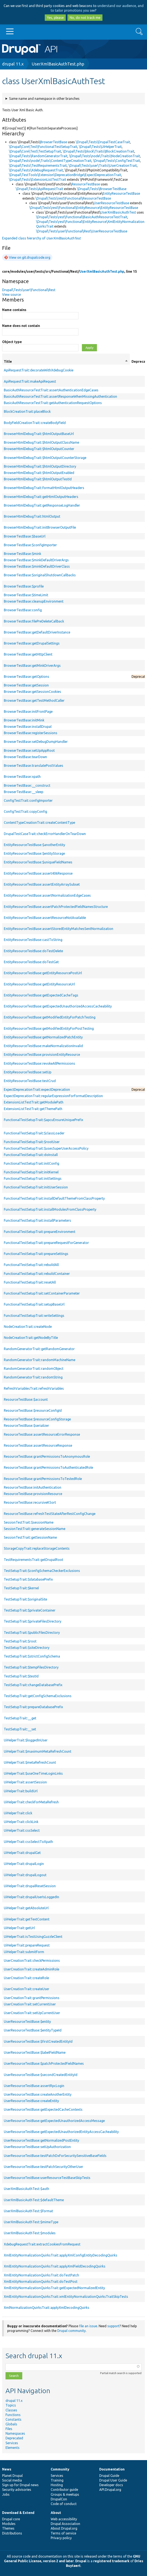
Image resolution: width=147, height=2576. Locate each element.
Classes (11, 2410)
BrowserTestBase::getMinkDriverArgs (32, 665)
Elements (13, 2448)
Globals (11, 2424)
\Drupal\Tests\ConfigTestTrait (116, 161)
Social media (12, 2480)
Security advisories (16, 2489)
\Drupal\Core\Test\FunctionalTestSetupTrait (43, 147)
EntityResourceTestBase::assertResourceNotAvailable (45, 918)
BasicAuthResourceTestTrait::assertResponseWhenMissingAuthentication (60, 396)
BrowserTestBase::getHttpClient (28, 654)
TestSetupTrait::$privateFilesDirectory (32, 1621)
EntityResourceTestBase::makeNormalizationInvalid (43, 1046)
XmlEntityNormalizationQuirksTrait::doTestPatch (41, 2275)
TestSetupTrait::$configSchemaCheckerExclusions (42, 1571)
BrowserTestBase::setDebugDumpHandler (36, 741)
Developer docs (111, 2485)
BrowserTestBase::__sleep (23, 792)
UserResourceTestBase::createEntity (31, 2101)
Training (57, 2480)
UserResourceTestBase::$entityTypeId (33, 2030)
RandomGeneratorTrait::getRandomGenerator (39, 1349)
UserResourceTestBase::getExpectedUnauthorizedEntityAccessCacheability (61, 2132)
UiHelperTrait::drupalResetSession (30, 1886)
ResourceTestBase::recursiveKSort (30, 1502)
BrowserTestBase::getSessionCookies (32, 691)
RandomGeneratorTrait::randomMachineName (39, 1360)
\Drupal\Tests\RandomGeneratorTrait (38, 156)
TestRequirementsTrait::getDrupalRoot (33, 1560)
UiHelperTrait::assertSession (25, 1782)
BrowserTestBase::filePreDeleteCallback (34, 621)
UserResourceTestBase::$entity (27, 2021)
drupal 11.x (13, 63)
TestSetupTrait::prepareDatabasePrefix (33, 1707)
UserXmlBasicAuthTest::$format (28, 2211)
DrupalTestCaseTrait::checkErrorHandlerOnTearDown (45, 834)
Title (66, 361)
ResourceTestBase (85, 184)
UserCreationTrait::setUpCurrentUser (32, 2013)
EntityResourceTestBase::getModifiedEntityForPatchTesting (49, 1017)
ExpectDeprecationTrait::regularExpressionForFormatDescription (53, 1096)
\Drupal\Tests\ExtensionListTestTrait (37, 179)
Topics (11, 2405)
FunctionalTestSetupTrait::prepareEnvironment (39, 1232)
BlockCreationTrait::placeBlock (27, 411)
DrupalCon (59, 2499)
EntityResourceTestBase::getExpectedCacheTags (41, 995)
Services (12, 2443)
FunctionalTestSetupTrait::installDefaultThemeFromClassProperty (54, 1198)
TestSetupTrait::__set (20, 1729)
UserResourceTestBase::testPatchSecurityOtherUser (43, 2167)
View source (11, 294)
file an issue (88, 2326)
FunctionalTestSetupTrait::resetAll (30, 1282)
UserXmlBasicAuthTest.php (58, 63)
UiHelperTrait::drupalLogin (24, 1864)
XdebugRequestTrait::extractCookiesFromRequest (42, 2244)
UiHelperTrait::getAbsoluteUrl (26, 1908)
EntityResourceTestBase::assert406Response (38, 873)
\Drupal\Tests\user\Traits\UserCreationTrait (103, 165)
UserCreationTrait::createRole (26, 1978)
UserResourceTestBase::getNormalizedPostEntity (41, 2140)
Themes (8, 2528)
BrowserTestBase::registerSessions (30, 733)
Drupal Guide (109, 2475)
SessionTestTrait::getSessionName (30, 1537)
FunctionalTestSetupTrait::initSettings (33, 1178)
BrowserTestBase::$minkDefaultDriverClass (37, 566)
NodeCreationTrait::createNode (28, 1326)
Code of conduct (64, 2504)
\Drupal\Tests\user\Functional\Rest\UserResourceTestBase (81, 231)
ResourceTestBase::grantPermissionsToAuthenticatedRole (48, 1467)
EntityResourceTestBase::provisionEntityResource (42, 1054)
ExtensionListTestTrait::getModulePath (33, 1102)
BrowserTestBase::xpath (22, 776)
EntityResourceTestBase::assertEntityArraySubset (42, 884)
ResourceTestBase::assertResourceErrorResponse (42, 1434)
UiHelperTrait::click (18, 1813)
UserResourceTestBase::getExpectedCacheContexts (43, 2109)
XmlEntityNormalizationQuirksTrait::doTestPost (40, 2281)
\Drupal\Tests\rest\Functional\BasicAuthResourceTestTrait (81, 217)
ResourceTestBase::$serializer (26, 1425)
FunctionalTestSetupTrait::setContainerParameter (42, 1293)
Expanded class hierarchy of (41, 238)
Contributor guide (64, 2489)
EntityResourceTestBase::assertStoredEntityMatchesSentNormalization (58, 929)
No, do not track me (85, 17)
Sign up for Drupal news (20, 2485)
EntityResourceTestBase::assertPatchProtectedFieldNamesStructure (56, 907)
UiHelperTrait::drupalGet (22, 1853)
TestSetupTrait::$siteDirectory (26, 1647)
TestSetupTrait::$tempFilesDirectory (31, 1667)
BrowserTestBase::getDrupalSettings (32, 643)
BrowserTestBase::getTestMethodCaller (34, 700)
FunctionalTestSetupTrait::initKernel (31, 1172)
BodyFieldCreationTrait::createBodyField (35, 423)
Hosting (57, 2485)
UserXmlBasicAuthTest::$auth (26, 2189)
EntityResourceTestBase (121, 193)
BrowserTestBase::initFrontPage (28, 711)
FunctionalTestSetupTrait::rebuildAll (31, 1265)
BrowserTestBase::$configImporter (30, 545)
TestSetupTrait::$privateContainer (29, 1610)
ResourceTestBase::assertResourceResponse (38, 1445)
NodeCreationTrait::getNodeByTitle (31, 1337)
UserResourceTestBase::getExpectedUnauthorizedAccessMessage (54, 2121)
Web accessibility (64, 2519)
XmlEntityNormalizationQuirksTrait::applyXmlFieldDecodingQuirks (54, 2266)
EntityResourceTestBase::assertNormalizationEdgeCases (47, 895)
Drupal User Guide (113, 2480)
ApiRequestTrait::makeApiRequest (30, 381)
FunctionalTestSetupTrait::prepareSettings (36, 1254)
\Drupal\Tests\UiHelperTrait (100, 147)
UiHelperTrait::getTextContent (26, 1919)
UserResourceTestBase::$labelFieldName (35, 2052)
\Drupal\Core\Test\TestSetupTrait (35, 151)
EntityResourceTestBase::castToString (33, 940)
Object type (12, 342)
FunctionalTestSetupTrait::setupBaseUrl (34, 1304)
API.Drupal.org (110, 2489)
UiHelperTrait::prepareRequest (27, 1945)
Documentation (112, 2469)
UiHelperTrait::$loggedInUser (26, 1740)
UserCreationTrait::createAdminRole (31, 1969)
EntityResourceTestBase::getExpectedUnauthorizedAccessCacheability (58, 1006)
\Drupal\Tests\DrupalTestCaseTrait (103, 142)
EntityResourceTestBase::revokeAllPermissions (39, 1063)
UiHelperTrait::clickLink (21, 1822)
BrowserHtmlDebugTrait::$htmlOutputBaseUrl (39, 434)
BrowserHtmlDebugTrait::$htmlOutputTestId (38, 479)
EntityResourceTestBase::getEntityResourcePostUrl (43, 973)
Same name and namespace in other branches (44, 98)
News (6, 2469)
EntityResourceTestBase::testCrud (30, 1081)
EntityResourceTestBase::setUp (27, 1072)
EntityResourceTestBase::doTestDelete (33, 951)
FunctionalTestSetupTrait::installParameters (37, 1220)
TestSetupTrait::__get (20, 1718)
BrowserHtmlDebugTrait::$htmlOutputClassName (41, 442)
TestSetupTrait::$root (20, 1641)
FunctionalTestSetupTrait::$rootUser (32, 1142)
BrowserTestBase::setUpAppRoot (29, 750)
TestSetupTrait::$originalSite (25, 1599)
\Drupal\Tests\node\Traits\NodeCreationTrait (104, 156)
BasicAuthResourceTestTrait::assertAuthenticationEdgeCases (51, 390)
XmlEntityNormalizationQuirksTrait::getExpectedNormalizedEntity (54, 2288)
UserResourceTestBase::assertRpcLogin (34, 2086)
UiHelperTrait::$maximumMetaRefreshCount (37, 1751)
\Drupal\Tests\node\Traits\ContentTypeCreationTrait (50, 161)
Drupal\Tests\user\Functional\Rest (28, 290)
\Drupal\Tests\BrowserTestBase (101, 189)
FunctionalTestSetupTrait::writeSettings (34, 1315)
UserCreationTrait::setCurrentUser (30, 2004)
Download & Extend (18, 2513)
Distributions (12, 2533)
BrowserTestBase (53, 142)
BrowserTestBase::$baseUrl (24, 536)
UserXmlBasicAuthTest (118, 212)
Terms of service (63, 2533)
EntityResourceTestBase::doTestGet (31, 962)
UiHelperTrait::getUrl (19, 1928)
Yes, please (55, 17)
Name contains (14, 310)
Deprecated (14, 2438)
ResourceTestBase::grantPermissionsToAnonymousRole (47, 1456)
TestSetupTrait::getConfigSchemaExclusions (37, 1696)
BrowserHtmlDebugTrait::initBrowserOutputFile (40, 527)
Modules (8, 2524)
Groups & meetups (65, 2494)
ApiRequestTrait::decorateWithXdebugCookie (38, 370)
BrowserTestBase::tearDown (25, 757)
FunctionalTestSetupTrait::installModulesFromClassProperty (50, 1209)
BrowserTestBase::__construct (27, 785)
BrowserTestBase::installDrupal (28, 726)
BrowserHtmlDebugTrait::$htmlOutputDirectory (40, 466)
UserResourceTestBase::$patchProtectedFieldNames (44, 2063)
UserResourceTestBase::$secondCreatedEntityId (40, 2075)
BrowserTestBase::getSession (26, 685)
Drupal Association (65, 2524)
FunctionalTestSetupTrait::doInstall (31, 1155)
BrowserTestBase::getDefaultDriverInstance (37, 632)
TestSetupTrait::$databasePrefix (28, 1579)
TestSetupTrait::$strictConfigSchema (32, 1656)
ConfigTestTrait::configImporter (28, 800)
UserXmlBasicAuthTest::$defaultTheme (34, 2200)
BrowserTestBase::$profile (24, 586)
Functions (13, 2415)
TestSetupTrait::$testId (21, 1676)
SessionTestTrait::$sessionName (28, 1522)
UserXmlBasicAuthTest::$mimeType (31, 2222)
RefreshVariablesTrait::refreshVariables (34, 1388)
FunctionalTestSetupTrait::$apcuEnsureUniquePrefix (43, 1120)
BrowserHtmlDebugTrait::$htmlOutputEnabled (39, 473)
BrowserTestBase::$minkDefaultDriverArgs (36, 560)
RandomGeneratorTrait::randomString (33, 1377)
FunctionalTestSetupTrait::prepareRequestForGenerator (46, 1243)
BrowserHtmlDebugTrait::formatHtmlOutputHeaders (44, 488)
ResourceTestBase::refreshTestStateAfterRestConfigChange (49, 1514)
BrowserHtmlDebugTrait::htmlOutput (32, 516)
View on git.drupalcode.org (29, 257)
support (113, 2326)
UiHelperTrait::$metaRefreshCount (30, 1762)
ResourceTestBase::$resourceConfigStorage (37, 1419)
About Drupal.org (64, 2528)
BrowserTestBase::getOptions (26, 676)
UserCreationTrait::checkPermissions (32, 1960)
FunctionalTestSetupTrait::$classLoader (34, 1133)
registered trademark (111, 2561)
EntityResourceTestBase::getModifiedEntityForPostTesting (49, 1028)
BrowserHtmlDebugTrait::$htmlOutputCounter (39, 449)
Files (9, 2429)
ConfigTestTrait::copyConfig (25, 811)
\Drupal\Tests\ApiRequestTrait (39, 189)
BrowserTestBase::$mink (22, 554)
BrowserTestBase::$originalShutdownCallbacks (40, 575)
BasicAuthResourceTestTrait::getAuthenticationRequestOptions (53, 403)
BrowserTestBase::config (23, 610)
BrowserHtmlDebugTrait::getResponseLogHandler (42, 505)
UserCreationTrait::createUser (26, 1989)
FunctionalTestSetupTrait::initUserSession (36, 1187)
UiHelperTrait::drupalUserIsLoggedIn (31, 1897)
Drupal (80, 2561)
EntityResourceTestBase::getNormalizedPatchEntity (43, 1037)
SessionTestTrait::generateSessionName (34, 1529)
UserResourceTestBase (111, 203)
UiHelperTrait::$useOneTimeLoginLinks (33, 1773)
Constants (13, 2419)
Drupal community (71, 2331)
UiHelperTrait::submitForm (24, 1952)
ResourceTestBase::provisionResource (33, 1494)
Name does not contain (21, 326)
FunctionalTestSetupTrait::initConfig (31, 1163)
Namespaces (15, 2433)
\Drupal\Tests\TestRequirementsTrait (38, 165)
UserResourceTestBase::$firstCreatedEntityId (38, 2041)
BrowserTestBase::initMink (24, 720)
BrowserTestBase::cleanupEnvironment (33, 601)
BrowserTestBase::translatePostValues (33, 765)
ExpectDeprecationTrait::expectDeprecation (37, 1089)
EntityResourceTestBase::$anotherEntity (34, 845)
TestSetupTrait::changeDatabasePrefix (33, 1685)
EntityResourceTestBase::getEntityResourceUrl (39, 984)
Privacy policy (61, 2538)
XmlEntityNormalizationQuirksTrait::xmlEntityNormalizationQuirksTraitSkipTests (66, 2296)
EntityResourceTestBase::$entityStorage (34, 853)
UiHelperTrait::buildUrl (21, 1791)
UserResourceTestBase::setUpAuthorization (37, 2147)
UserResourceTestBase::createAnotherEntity (37, 2094)
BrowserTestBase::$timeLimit (26, 595)
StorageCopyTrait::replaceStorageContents (37, 1548)
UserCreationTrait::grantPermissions (31, 1998)
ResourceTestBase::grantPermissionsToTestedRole (43, 1479)
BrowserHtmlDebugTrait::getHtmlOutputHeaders (41, 497)
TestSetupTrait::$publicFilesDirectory (32, 1632)
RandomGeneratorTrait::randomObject (33, 1368)
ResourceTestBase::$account (26, 1399)
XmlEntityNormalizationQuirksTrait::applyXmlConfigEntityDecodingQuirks (60, 2255)
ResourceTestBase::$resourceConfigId (33, 1410)
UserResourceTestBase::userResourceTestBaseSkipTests (47, 2178)
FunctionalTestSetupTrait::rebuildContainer (37, 1273)
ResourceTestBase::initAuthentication (32, 1487)
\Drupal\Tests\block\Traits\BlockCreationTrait (98, 151)
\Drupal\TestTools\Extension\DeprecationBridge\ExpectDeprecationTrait (65, 175)
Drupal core (11, 2519)
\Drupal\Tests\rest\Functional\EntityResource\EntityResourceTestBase (83, 208)
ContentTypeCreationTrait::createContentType (39, 822)
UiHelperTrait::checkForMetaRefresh (31, 1802)
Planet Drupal (12, 2475)
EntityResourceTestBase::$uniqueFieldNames (38, 862)
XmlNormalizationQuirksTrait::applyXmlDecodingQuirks (46, 2307)
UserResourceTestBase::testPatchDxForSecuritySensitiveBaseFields (55, 2156)
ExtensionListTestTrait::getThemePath (33, 1109)
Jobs (6, 2494)
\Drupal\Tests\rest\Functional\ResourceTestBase (73, 198)
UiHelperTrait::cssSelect (22, 1830)
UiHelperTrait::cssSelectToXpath (28, 1842)
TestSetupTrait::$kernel (21, 1588)
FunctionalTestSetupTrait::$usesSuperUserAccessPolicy (46, 1148)
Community (60, 2469)
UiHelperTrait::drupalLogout (25, 1875)
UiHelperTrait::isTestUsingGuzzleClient (33, 1936)
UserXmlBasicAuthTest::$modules (30, 2233)
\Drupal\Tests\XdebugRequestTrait (36, 170)
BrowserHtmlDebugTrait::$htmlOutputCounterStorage (45, 458)
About (56, 2513)
